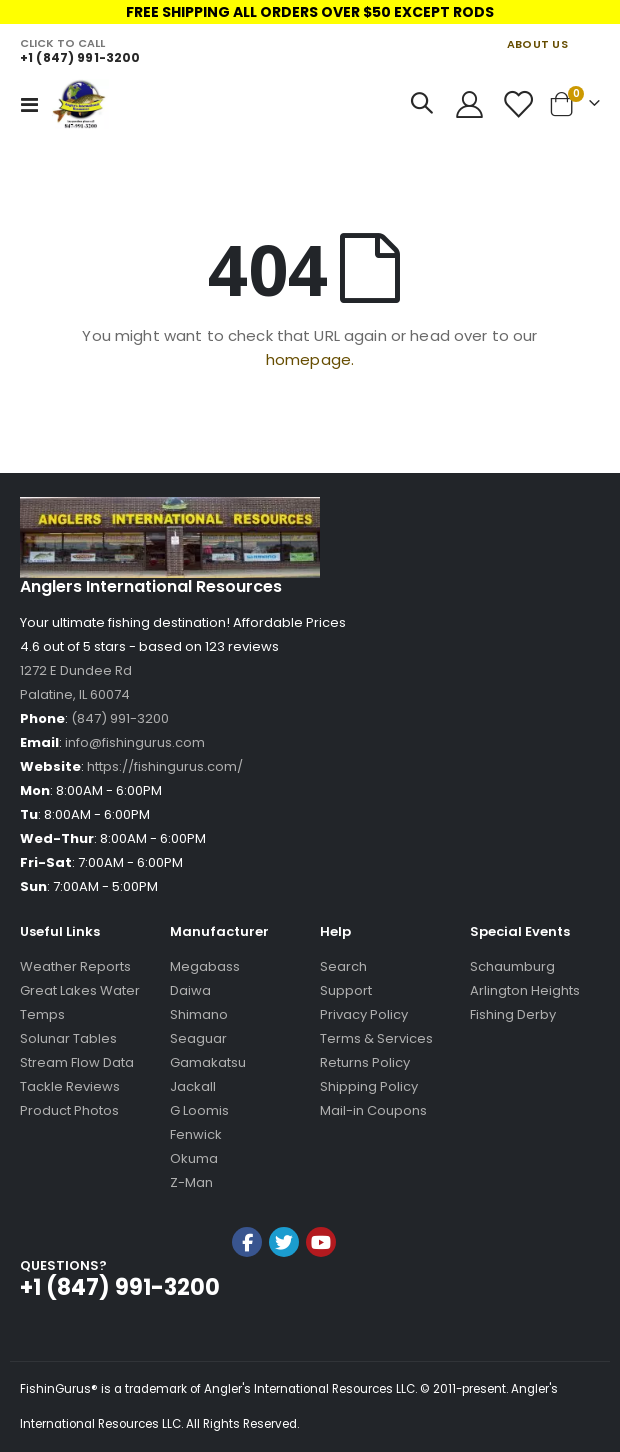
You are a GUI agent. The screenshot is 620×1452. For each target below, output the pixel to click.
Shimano (199, 1014)
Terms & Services (376, 1038)
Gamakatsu (208, 1062)
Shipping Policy (369, 1086)
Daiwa (190, 990)
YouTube (321, 1242)
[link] (284, 1295)
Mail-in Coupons (373, 1110)
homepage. (310, 359)
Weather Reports (75, 966)
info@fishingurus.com (135, 742)
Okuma (194, 1158)
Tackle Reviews (70, 1086)
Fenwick (196, 1134)
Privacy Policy (364, 1014)
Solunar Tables (68, 1038)
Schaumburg (512, 966)
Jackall (193, 1086)
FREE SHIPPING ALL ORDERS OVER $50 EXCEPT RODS (310, 12)
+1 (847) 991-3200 (80, 57)
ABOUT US (537, 44)
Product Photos (69, 1110)
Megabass (205, 966)
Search (343, 966)
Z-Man (191, 1182)
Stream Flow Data (77, 1062)
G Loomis (199, 1110)
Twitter (284, 1242)
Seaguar (198, 1038)
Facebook (247, 1242)
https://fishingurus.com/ (165, 766)
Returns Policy (365, 1062)
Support (346, 990)
